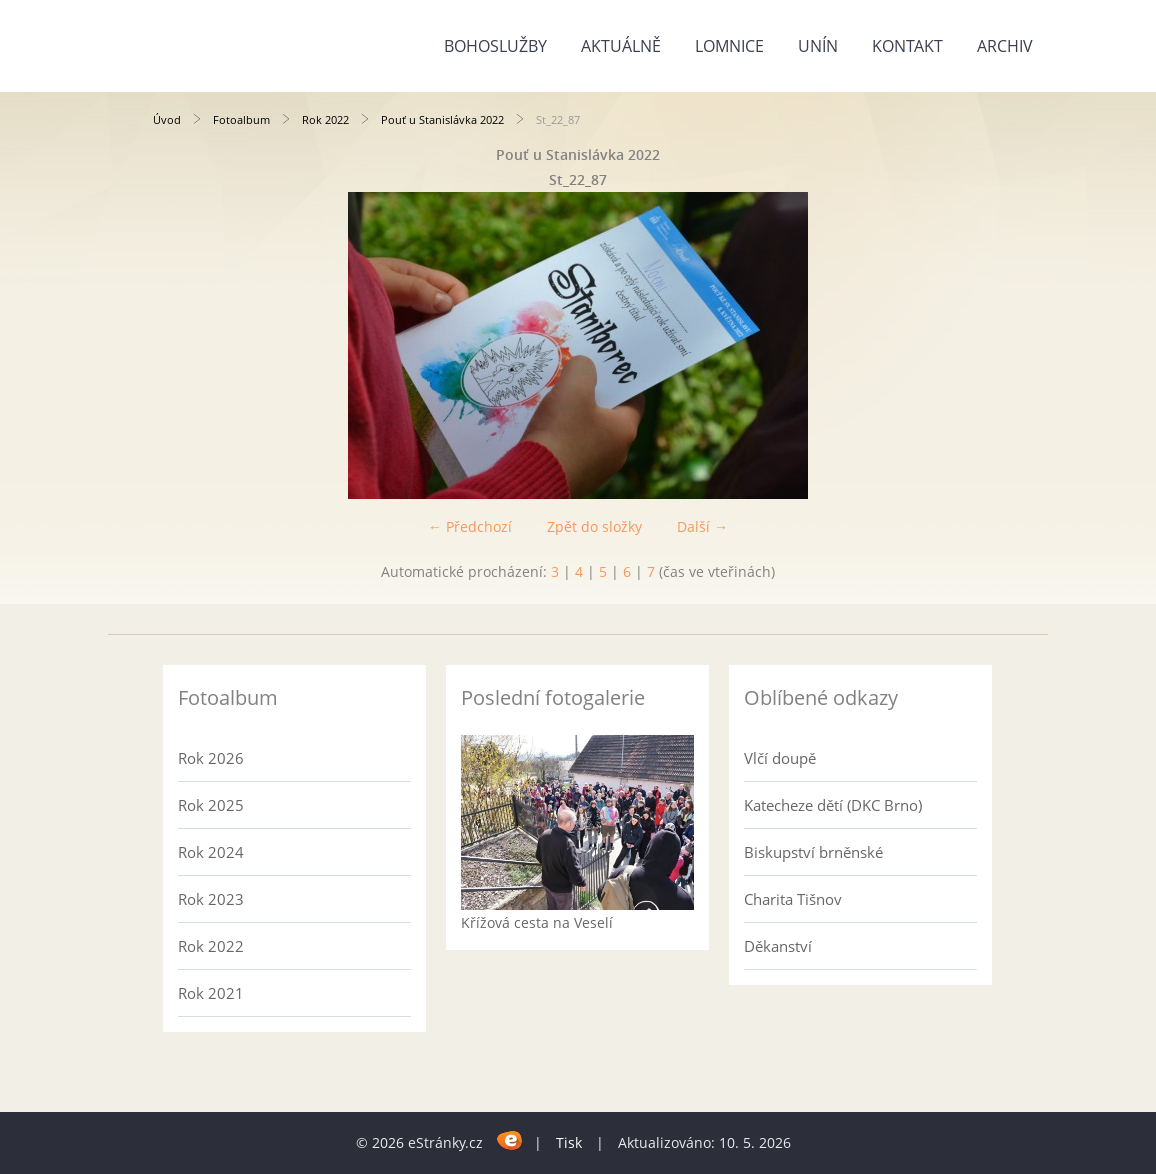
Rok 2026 (211, 758)
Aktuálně (621, 46)
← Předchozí (470, 526)
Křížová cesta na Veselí (537, 922)
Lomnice (729, 46)
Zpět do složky (594, 526)
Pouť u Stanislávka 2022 (442, 119)
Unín (818, 46)
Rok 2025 (211, 805)
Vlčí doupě (780, 758)
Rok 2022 (325, 119)
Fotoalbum (241, 119)
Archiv (1005, 46)
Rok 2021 (211, 993)
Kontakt (907, 46)
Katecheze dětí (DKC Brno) (833, 805)
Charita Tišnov (793, 899)
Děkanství (778, 946)
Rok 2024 (211, 852)
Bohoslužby (495, 46)
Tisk (569, 1142)
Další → (702, 526)
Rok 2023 (211, 899)
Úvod (167, 119)
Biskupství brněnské (813, 852)
